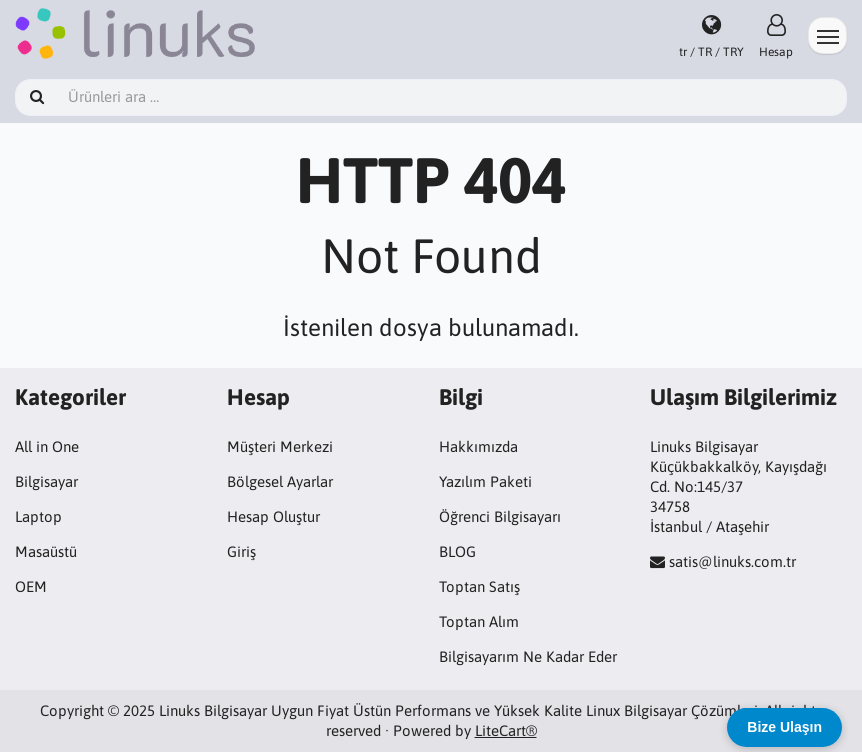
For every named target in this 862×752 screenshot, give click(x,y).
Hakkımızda (478, 446)
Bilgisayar (46, 481)
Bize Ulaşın (784, 727)
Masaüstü (46, 551)
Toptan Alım (479, 621)
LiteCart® (506, 730)
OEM (31, 586)
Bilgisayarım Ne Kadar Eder (528, 656)
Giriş (241, 551)
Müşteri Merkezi (280, 446)
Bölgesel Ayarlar (280, 481)
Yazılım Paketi (485, 481)
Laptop (38, 516)
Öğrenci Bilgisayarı (500, 516)
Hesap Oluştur (273, 516)
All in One (47, 446)
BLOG (457, 551)
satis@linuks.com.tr (732, 561)
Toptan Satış (479, 586)
